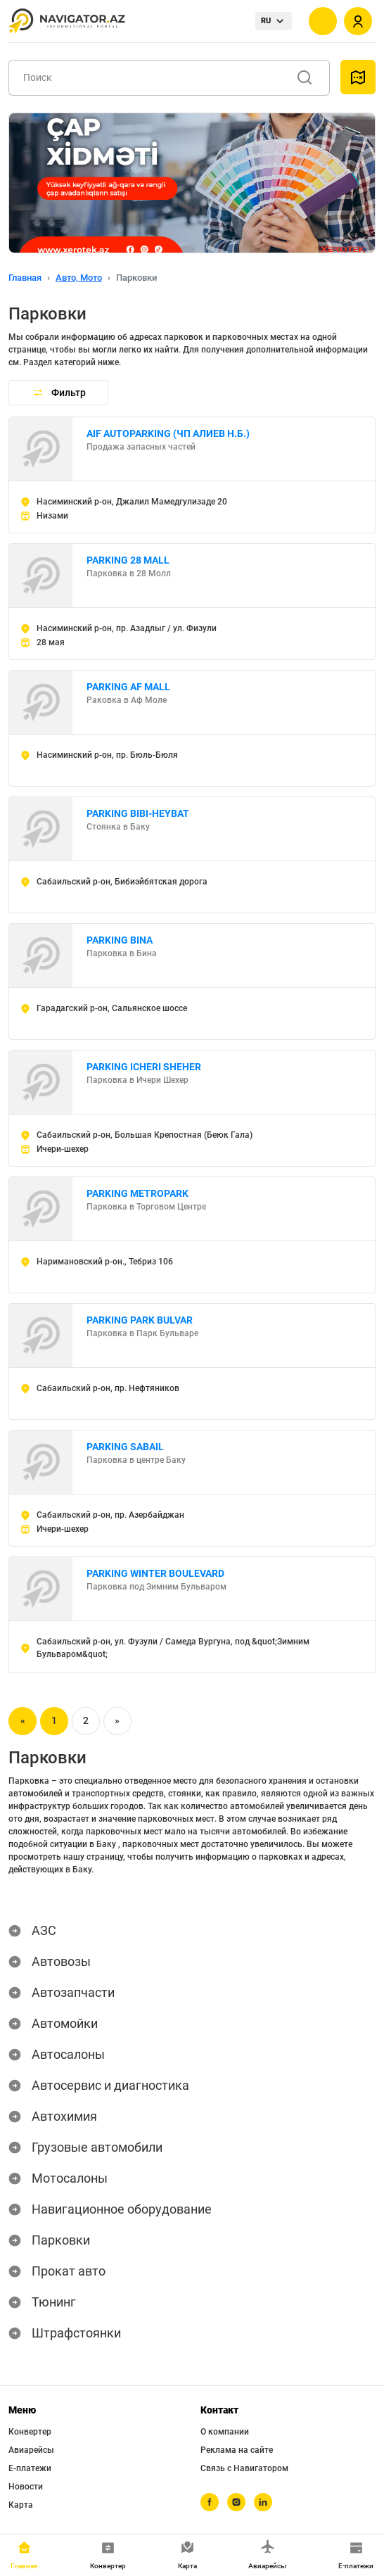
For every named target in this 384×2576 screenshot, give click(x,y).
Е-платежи (29, 2468)
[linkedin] (263, 2502)
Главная (24, 277)
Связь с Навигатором (244, 2468)
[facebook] (209, 2502)
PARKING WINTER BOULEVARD (155, 1573)
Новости (25, 2487)
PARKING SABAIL (125, 1446)
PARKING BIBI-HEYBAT (138, 813)
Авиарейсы (31, 2450)
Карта (20, 2505)
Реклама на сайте (236, 2450)
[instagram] (236, 2502)
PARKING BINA (120, 940)
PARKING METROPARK (137, 1193)
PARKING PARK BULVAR (140, 1320)
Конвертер (29, 2432)
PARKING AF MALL (128, 686)
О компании (224, 2432)
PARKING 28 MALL (128, 560)
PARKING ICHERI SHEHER (144, 1066)
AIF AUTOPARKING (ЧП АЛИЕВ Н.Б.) (168, 433)
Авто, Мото (79, 277)
